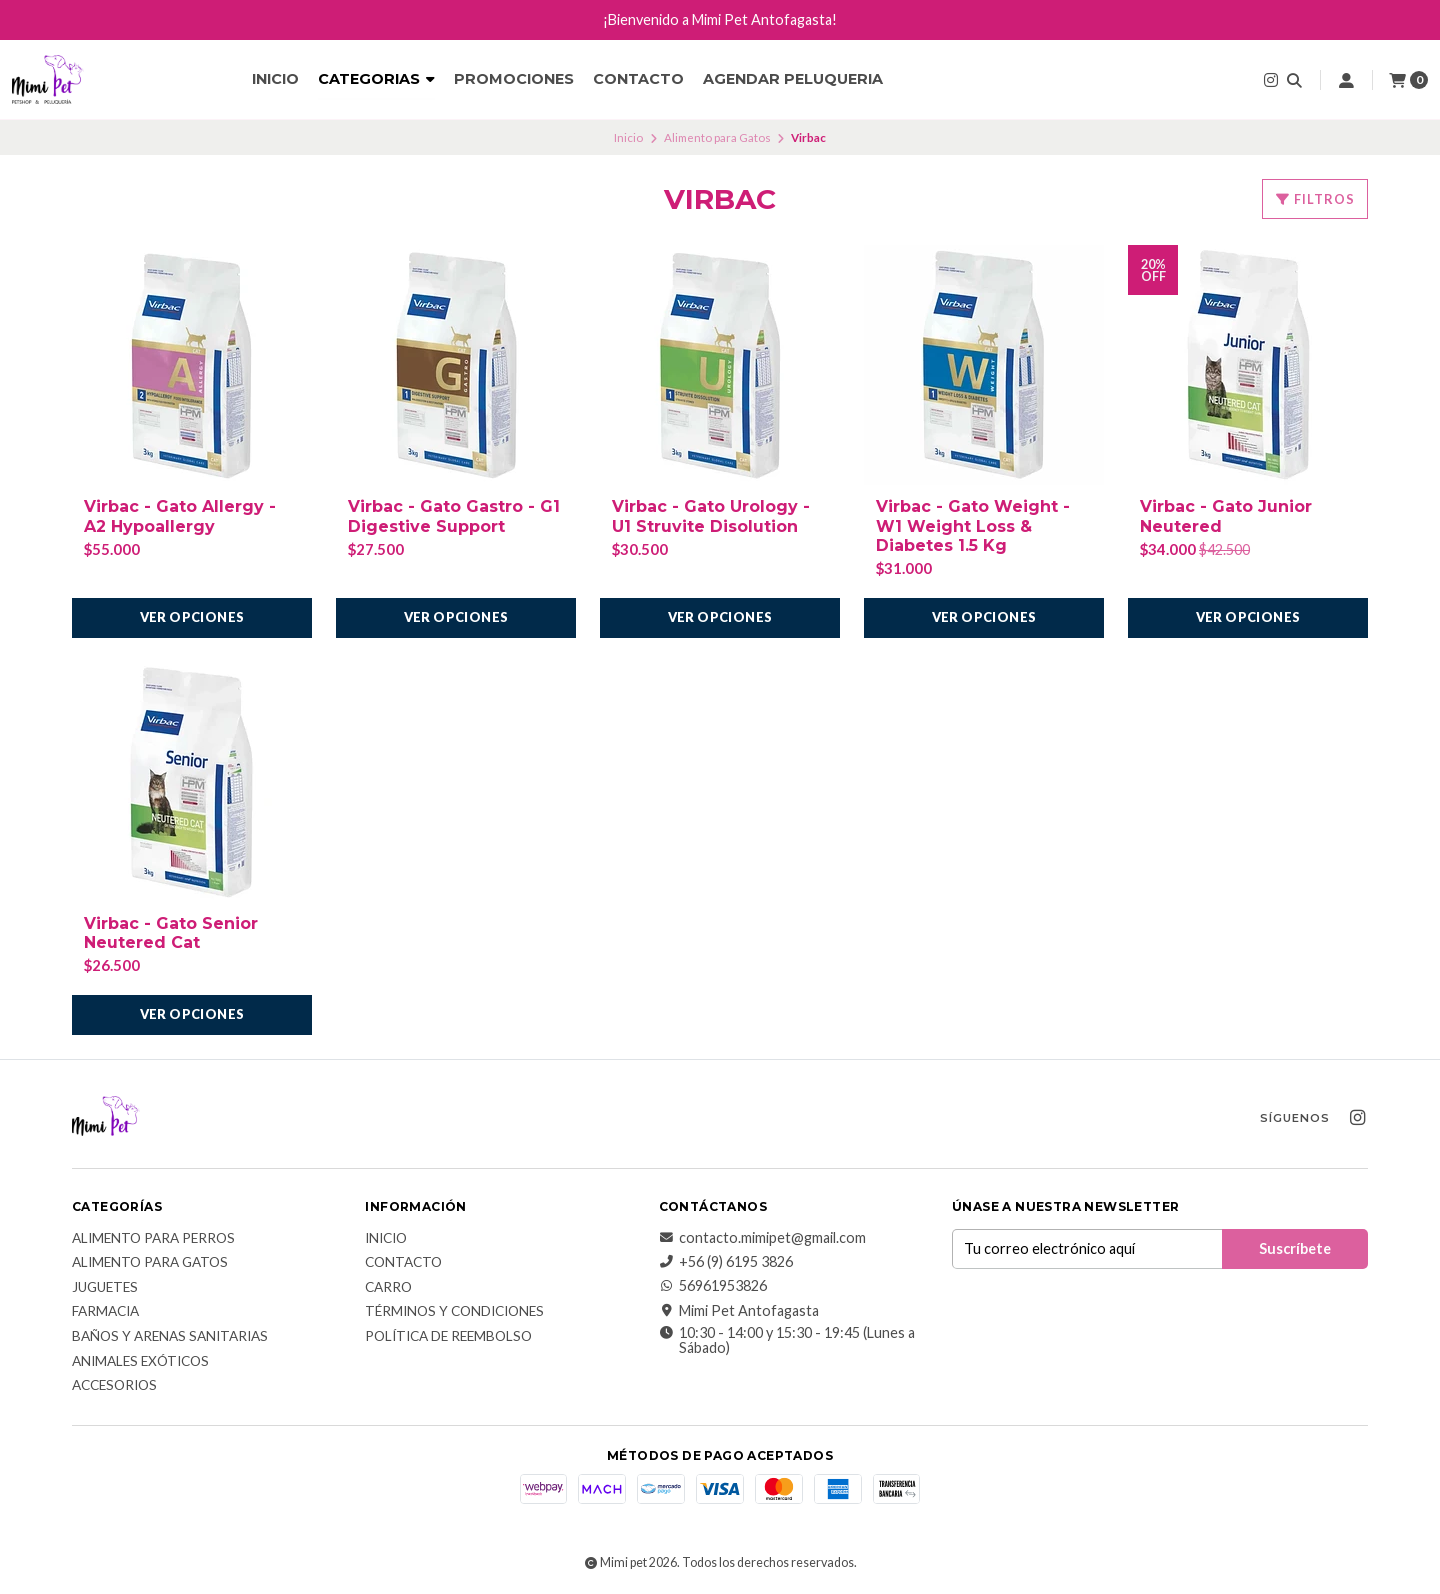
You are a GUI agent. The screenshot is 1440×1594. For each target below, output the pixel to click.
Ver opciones (192, 617)
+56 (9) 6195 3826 (726, 1262)
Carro (388, 1288)
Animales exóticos (140, 1362)
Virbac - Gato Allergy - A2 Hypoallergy (180, 516)
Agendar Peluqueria (793, 79)
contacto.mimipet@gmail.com (762, 1238)
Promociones (514, 79)
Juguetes (105, 1288)
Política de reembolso (448, 1337)
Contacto (638, 79)
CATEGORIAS (376, 79)
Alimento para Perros (153, 1239)
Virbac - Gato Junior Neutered (1226, 516)
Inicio (275, 79)
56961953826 (713, 1286)
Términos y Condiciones (454, 1312)
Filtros (1315, 199)
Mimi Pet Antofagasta (739, 1311)
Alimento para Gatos (717, 137)
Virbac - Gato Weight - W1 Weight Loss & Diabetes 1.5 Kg (973, 525)
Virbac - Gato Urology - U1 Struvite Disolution (711, 516)
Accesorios (114, 1386)
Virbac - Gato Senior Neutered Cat (171, 933)
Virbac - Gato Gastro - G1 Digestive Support (454, 516)
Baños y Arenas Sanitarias (170, 1337)
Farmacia (105, 1312)
